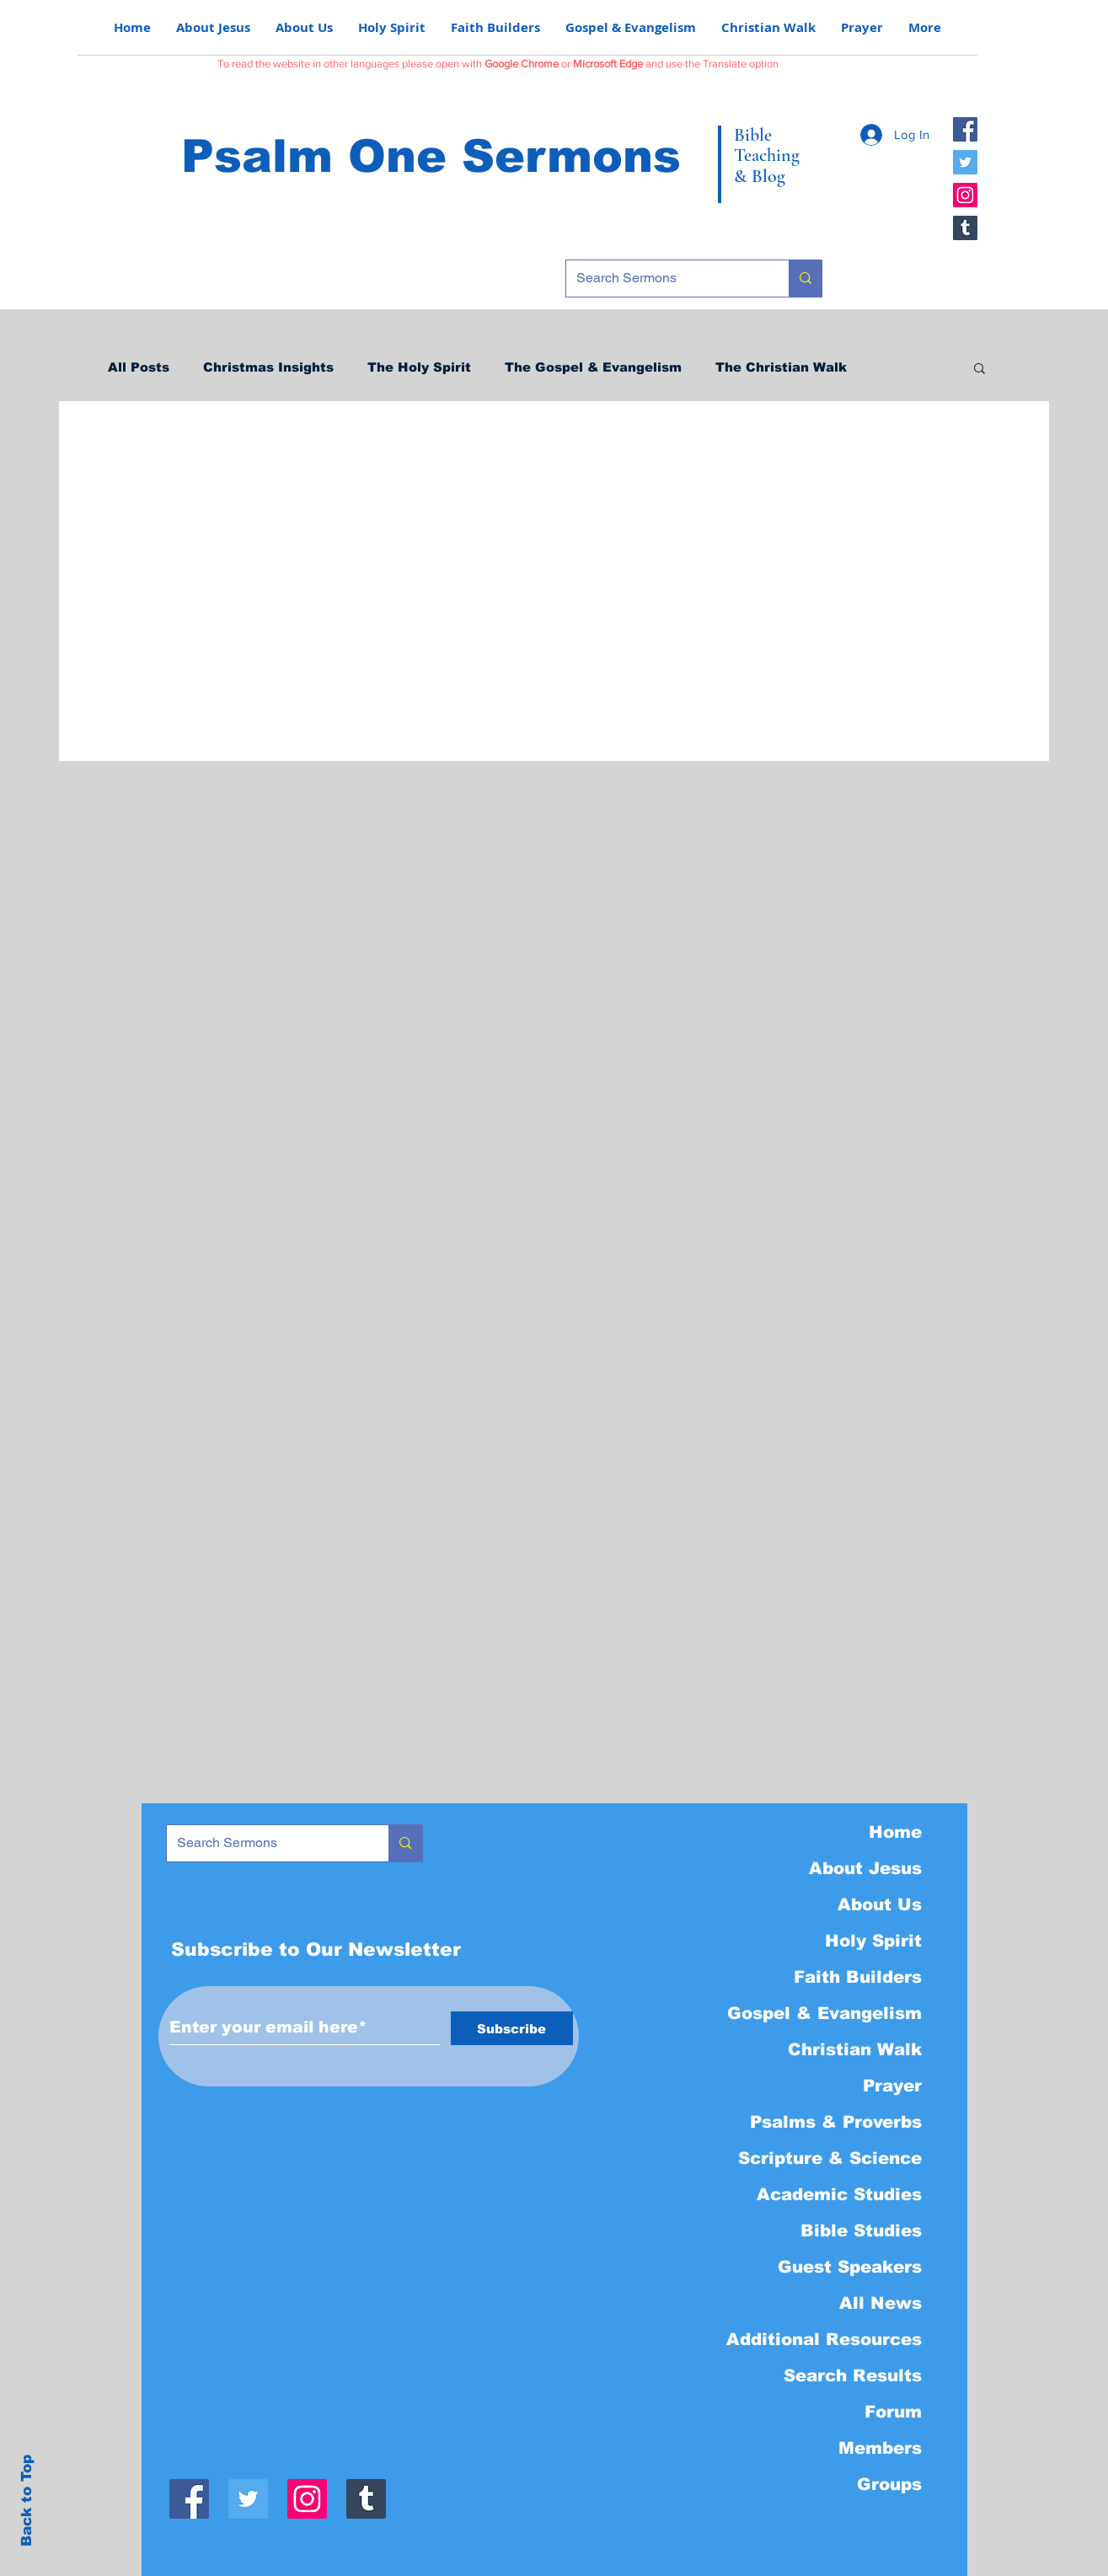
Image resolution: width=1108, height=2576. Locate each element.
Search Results (853, 2375)
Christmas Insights (268, 367)
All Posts (138, 367)
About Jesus (865, 1868)
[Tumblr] (965, 228)
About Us (880, 1904)
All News (880, 2303)
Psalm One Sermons (431, 156)
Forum (893, 2411)
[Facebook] (965, 129)
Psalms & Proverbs (836, 2122)
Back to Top (27, 2501)
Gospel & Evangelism (824, 2013)
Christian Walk (855, 2049)
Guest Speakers (850, 2266)
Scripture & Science (830, 2158)
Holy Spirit (873, 1940)
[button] (980, 369)
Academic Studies (839, 2194)
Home (895, 1832)
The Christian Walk (781, 367)
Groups (889, 2484)
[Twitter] (965, 162)
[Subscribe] (512, 2028)
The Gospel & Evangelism (593, 367)
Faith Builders (858, 1977)
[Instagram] (965, 195)
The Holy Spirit (419, 367)
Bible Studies (861, 2230)
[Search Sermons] (664, 278)
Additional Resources (824, 2339)
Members (880, 2448)
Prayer (892, 2085)
